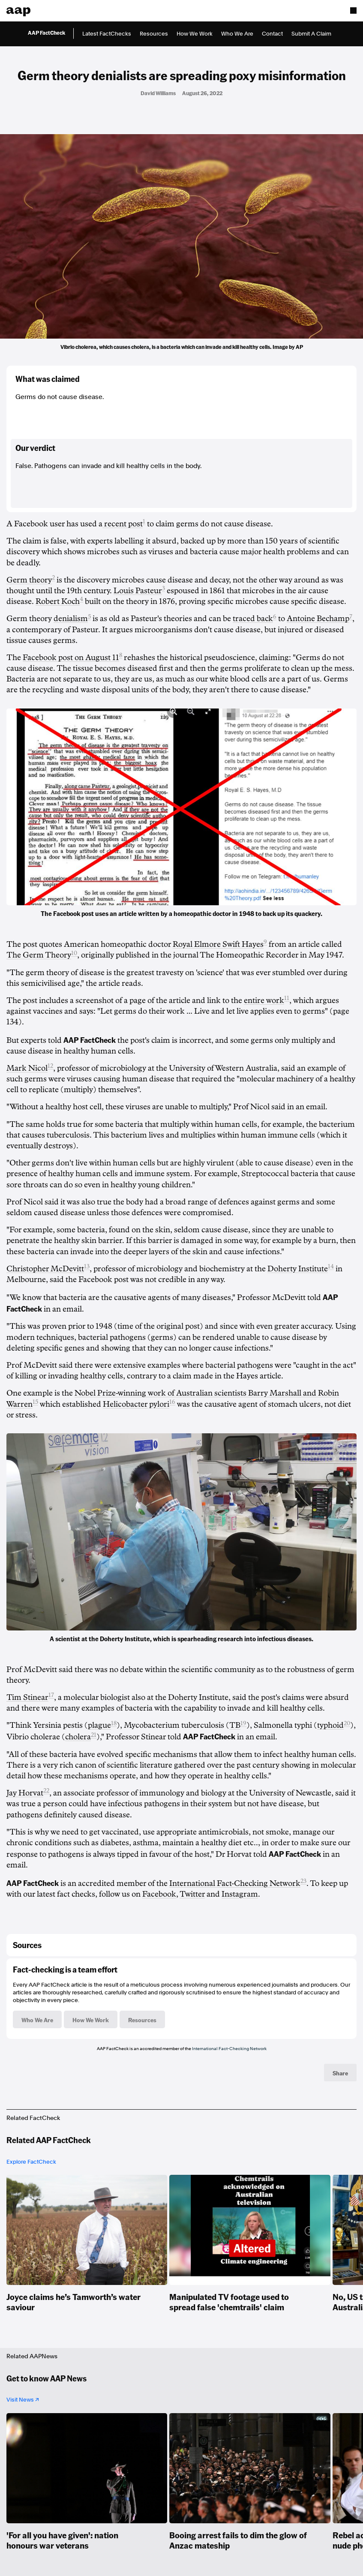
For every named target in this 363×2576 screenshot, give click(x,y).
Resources (154, 33)
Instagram (240, 1894)
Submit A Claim (311, 33)
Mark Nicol (27, 1068)
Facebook (159, 1894)
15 (35, 1402)
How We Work (195, 33)
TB (234, 1725)
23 (303, 1881)
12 (50, 1066)
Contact (272, 33)
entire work (264, 1000)
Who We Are (237, 33)
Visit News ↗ (22, 2399)
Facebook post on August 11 (71, 657)
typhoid (330, 1725)
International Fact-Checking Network (234, 1883)
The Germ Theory (38, 955)
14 (331, 1266)
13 (87, 1266)
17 (51, 1695)
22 (46, 1790)
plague (99, 1725)
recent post (122, 524)
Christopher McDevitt (45, 1269)
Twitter (192, 1894)
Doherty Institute (297, 1269)
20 (347, 1723)
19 (243, 1723)
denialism (71, 618)
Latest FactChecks (106, 33)
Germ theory (29, 580)
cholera (78, 1737)
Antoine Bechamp (318, 618)
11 (286, 998)
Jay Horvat (24, 1793)
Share (340, 2073)
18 (114, 1723)
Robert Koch (58, 601)
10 (74, 953)
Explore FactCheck (31, 2162)
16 (172, 1402)
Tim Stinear (27, 1697)
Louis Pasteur (138, 590)
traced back (253, 618)
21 (93, 1735)
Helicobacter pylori (136, 1404)
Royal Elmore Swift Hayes (218, 944)
